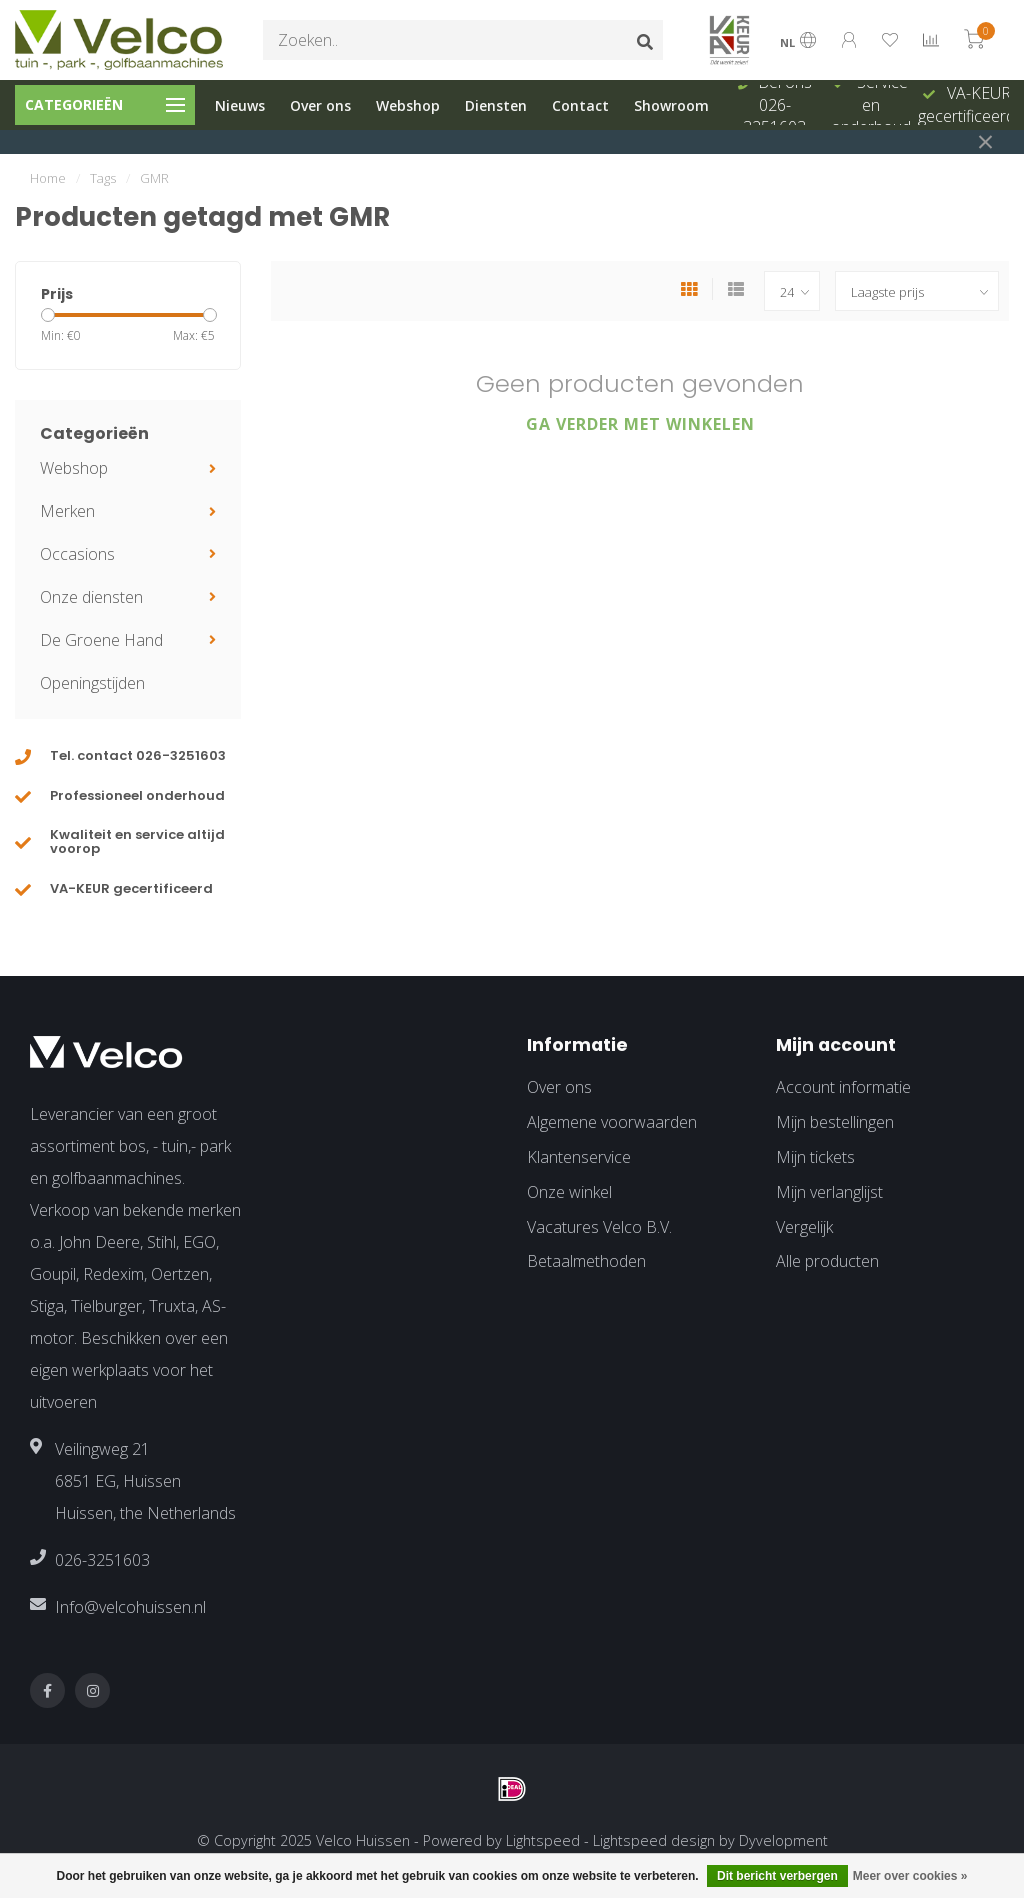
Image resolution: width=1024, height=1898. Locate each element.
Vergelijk (804, 1227)
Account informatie (843, 1087)
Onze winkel (569, 1192)
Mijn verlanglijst (829, 1192)
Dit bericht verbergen (777, 1876)
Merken (67, 511)
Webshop (408, 105)
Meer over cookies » (910, 1876)
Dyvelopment (783, 1840)
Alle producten (827, 1261)
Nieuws (240, 105)
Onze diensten (91, 597)
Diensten (496, 105)
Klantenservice (579, 1157)
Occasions (77, 554)
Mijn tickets (815, 1157)
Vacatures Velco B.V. (599, 1227)
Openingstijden (92, 683)
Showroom (671, 105)
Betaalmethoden (586, 1261)
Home (48, 178)
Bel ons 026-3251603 (777, 105)
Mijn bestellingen (835, 1122)
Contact (580, 105)
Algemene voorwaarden (612, 1122)
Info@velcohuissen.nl (130, 1607)
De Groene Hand (101, 640)
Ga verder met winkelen (640, 424)
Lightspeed (543, 1840)
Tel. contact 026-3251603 (138, 755)
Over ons (320, 105)
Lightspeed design (654, 1840)
